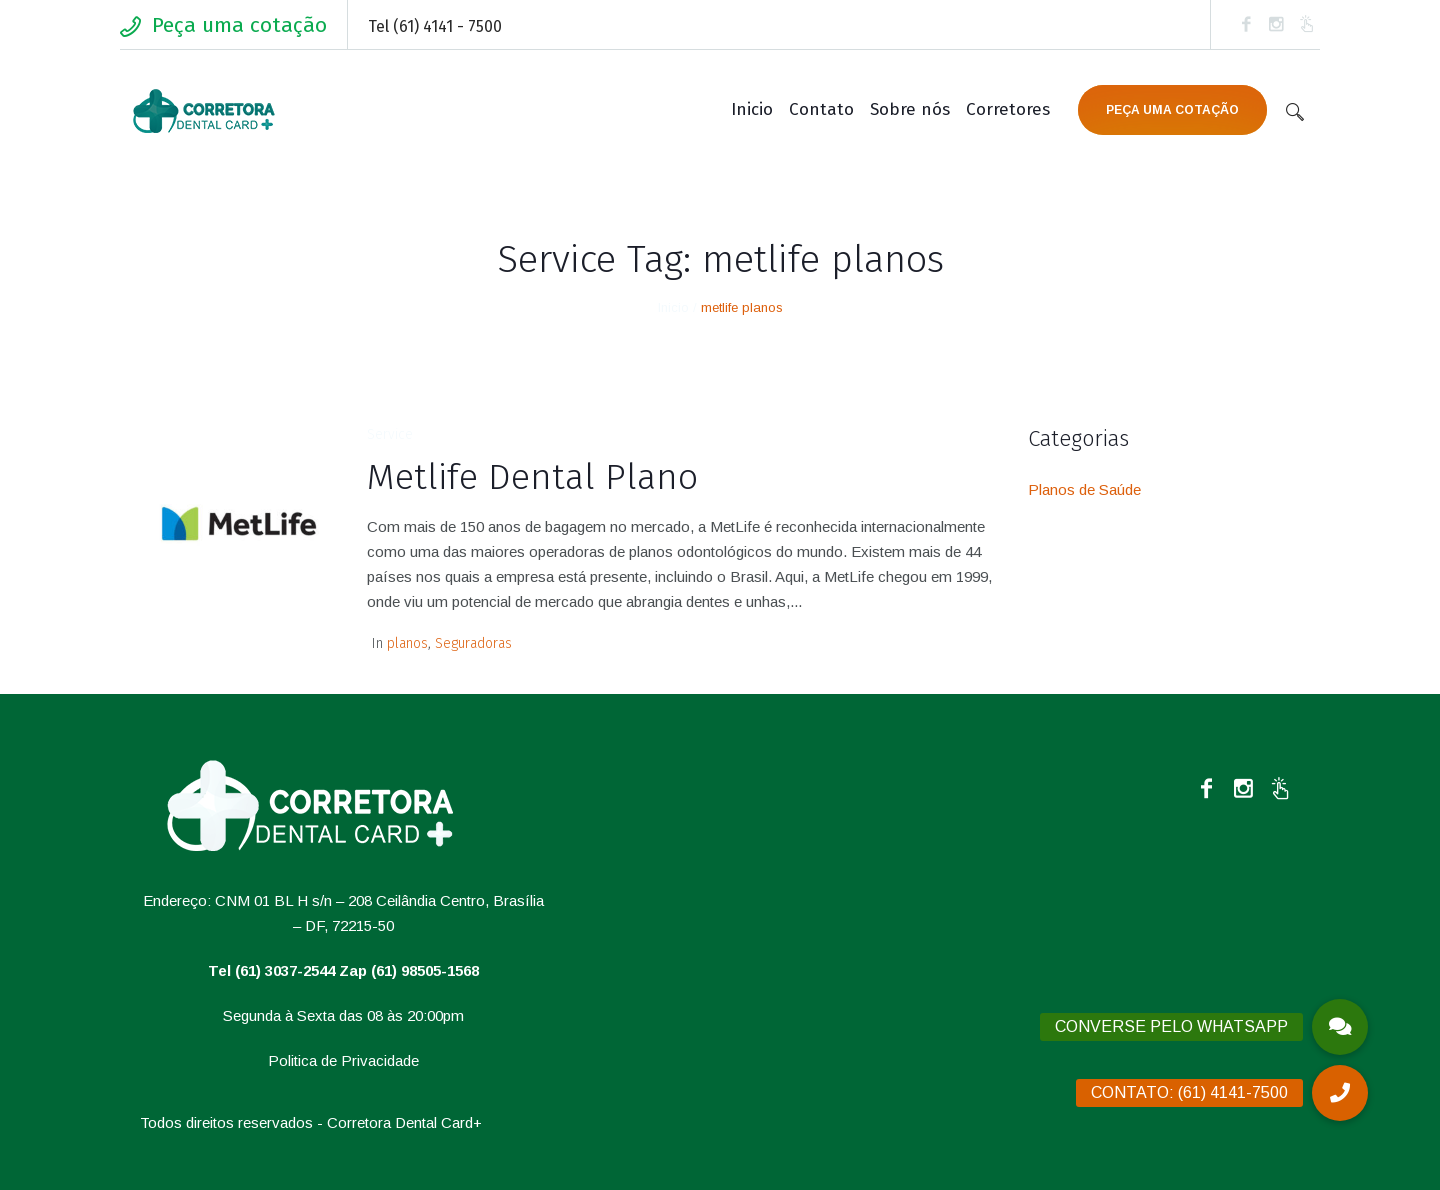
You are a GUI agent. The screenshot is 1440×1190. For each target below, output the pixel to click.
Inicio (673, 307)
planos (407, 643)
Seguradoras (473, 643)
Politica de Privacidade (343, 1060)
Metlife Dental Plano (532, 477)
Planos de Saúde (1084, 489)
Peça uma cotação (239, 25)
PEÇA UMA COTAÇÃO (1172, 110)
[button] (1340, 1093)
